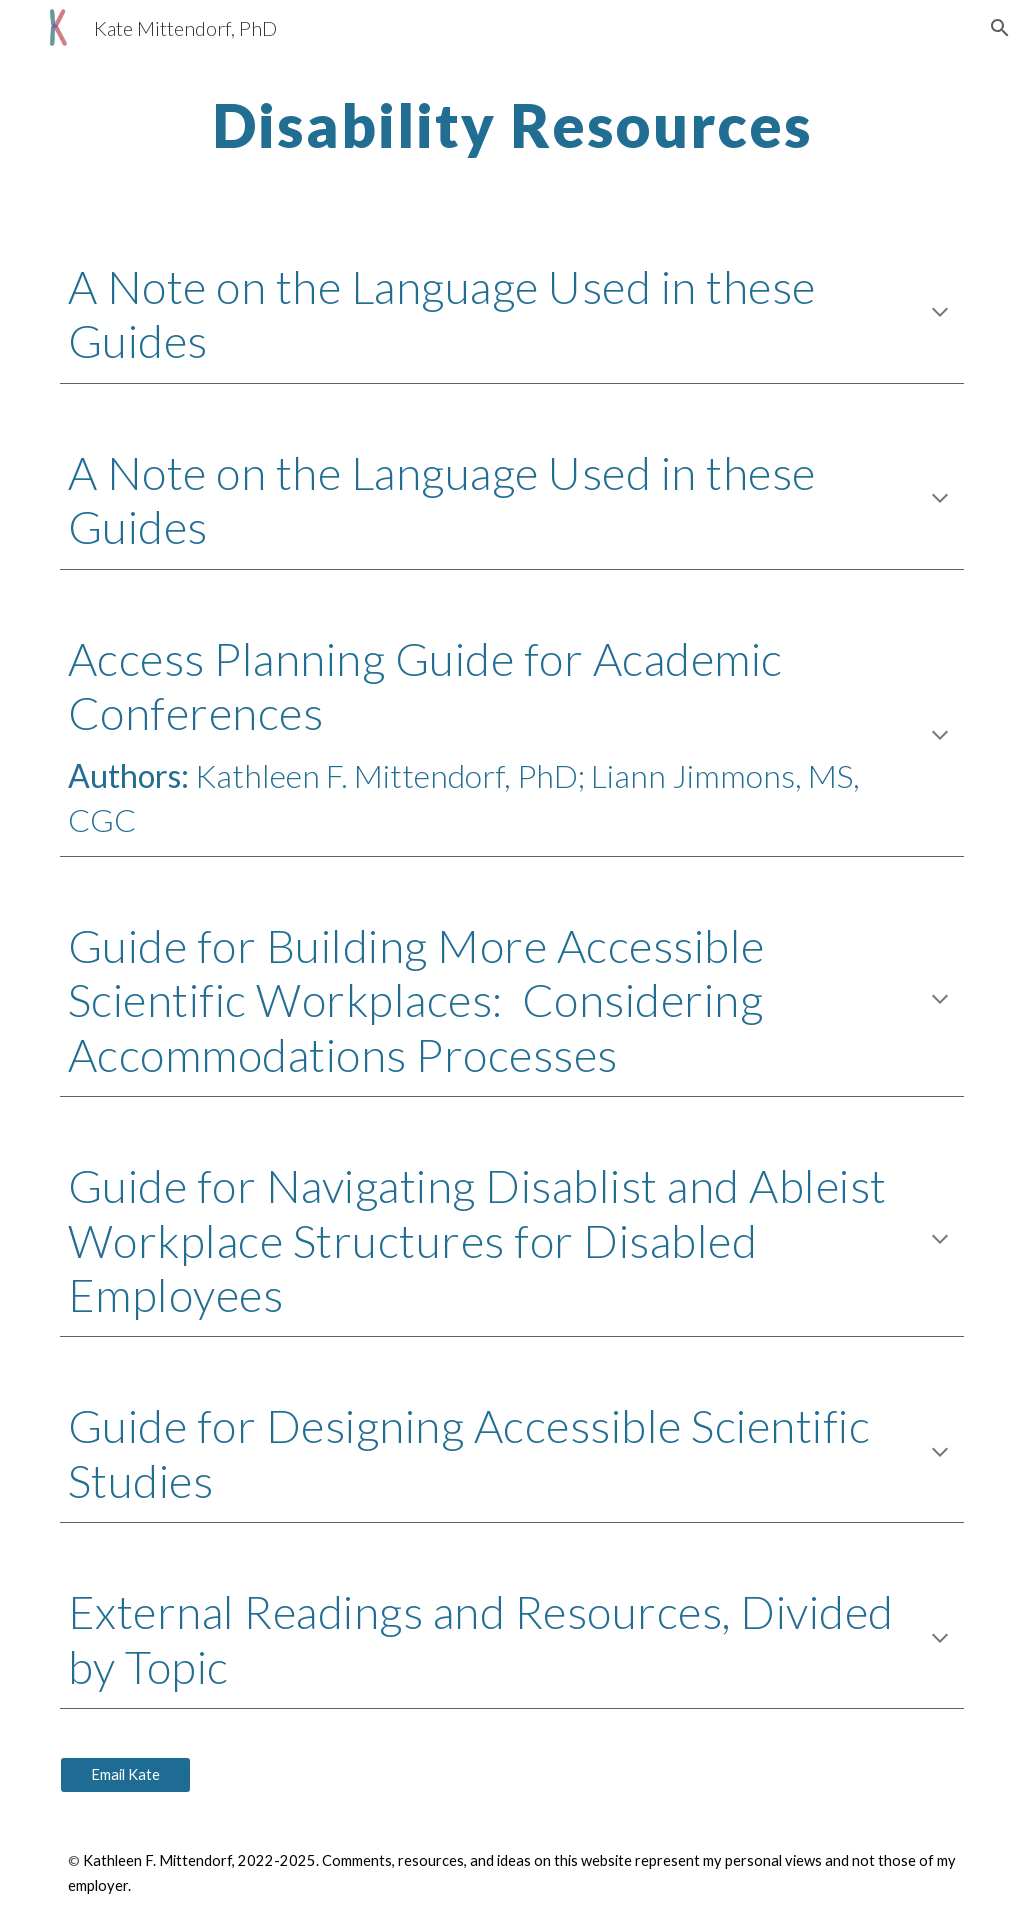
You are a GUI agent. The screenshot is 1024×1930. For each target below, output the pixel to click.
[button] (1000, 28)
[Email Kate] (125, 1775)
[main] (512, 125)
